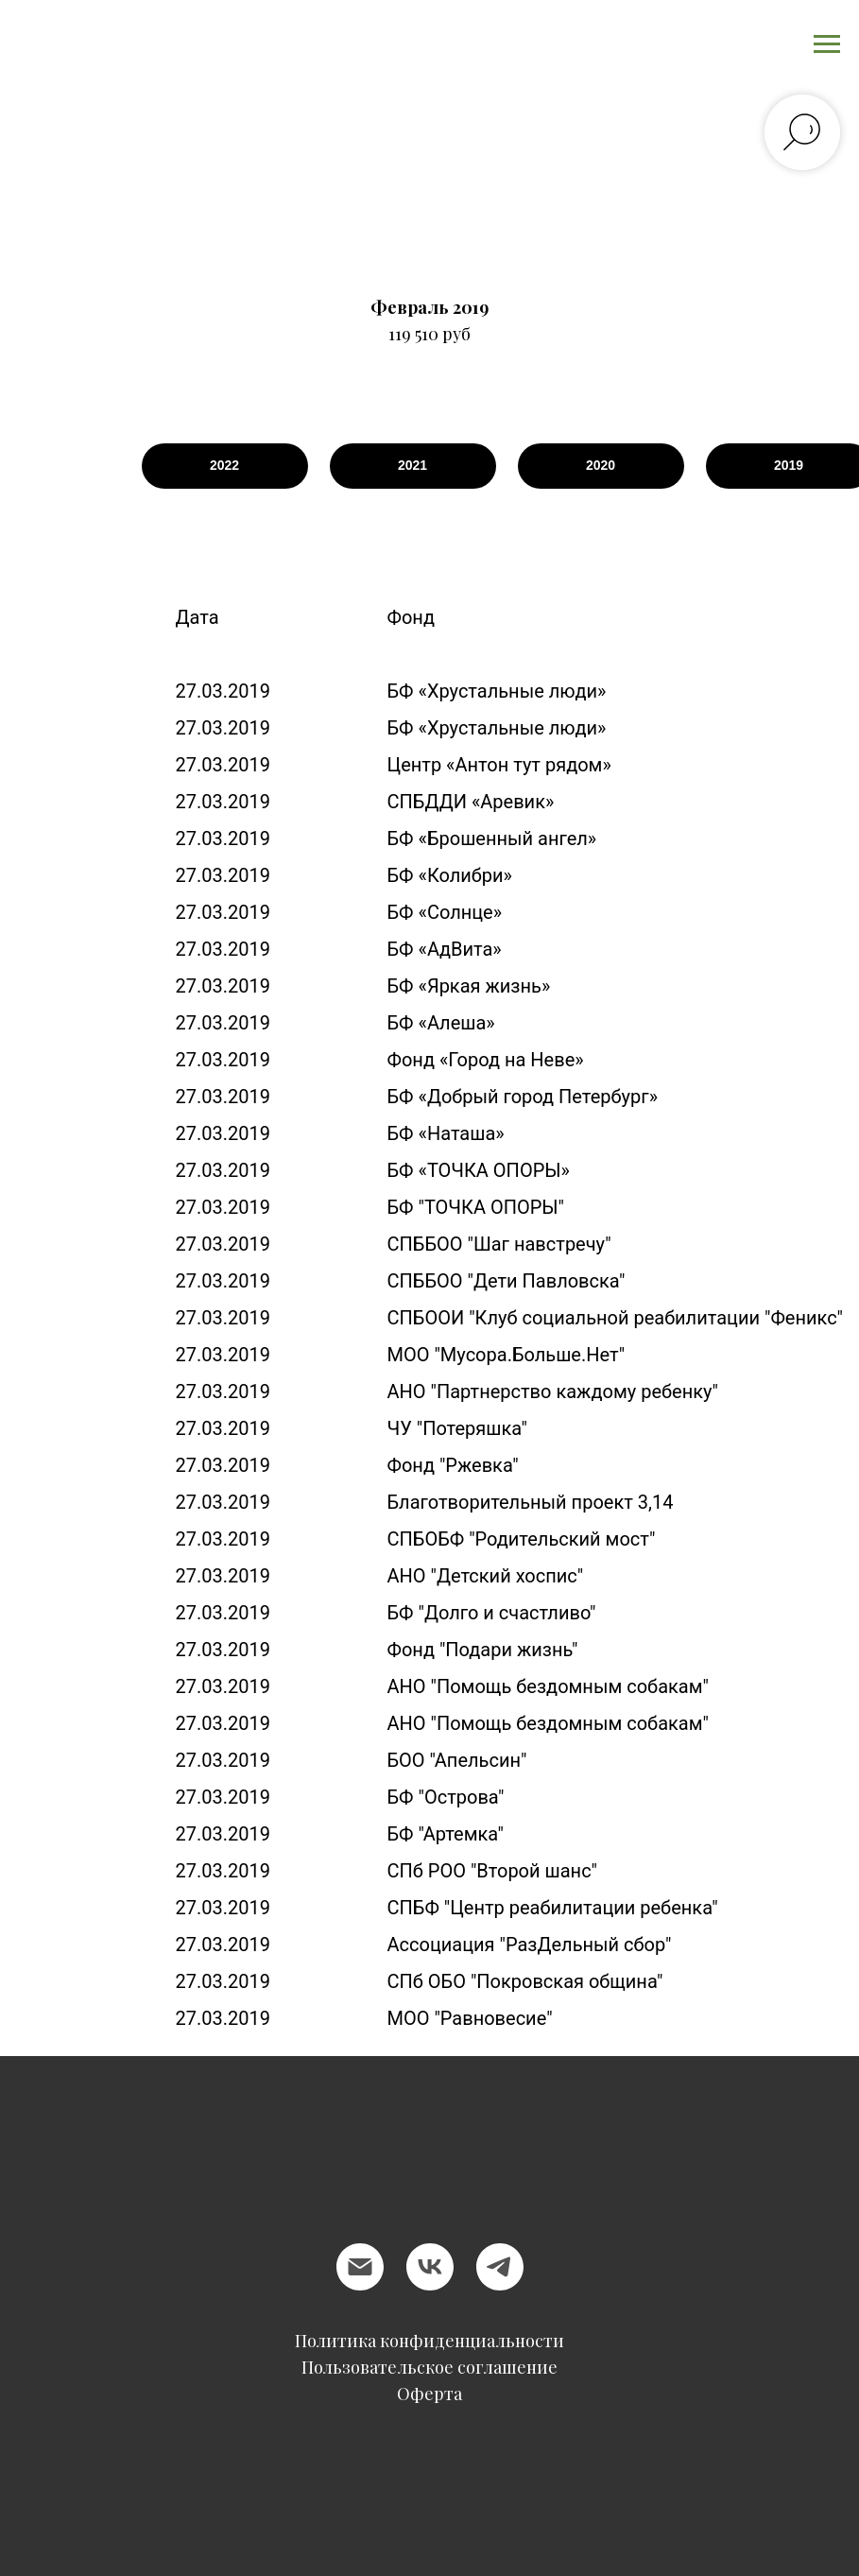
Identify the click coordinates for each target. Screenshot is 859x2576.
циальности (514, 2340)
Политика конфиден (380, 2340)
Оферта (429, 2393)
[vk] (430, 2267)
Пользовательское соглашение (429, 2367)
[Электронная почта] (360, 2267)
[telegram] (500, 2267)
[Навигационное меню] (827, 44)
